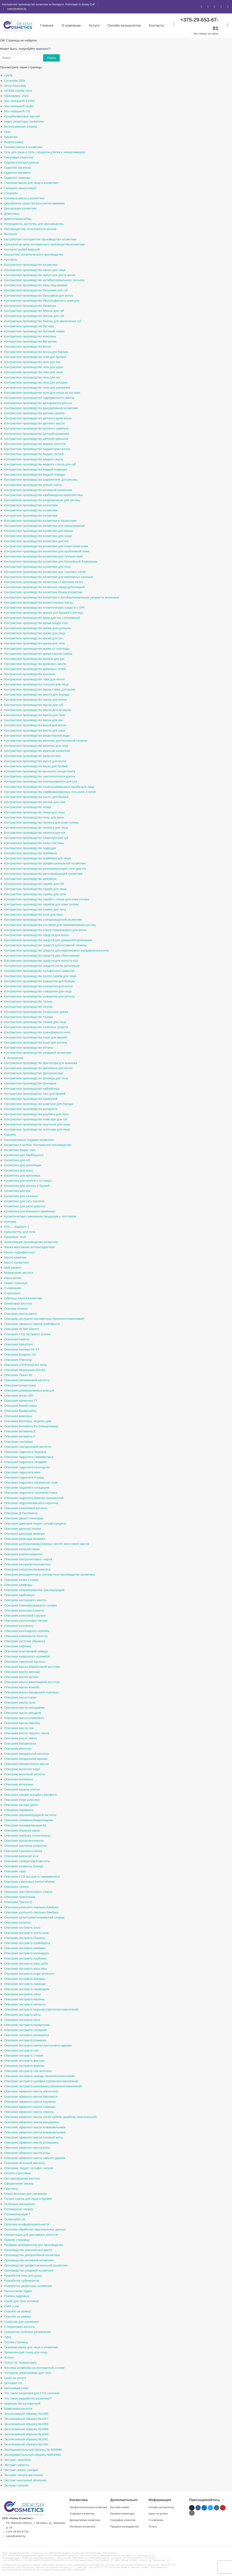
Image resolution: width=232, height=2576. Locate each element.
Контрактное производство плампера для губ (36, 837)
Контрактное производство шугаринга (30, 1109)
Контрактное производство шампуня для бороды (38, 1103)
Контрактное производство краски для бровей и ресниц (43, 612)
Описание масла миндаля (22, 1712)
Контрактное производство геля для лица (33, 372)
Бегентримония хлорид (20, 126)
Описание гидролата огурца (24, 1477)
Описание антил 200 (18, 1395)
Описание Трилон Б (18, 1902)
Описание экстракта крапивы (24, 1978)
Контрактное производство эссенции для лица (37, 1129)
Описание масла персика (22, 1723)
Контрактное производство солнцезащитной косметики (43, 919)
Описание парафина (18, 1810)
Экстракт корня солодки (21, 2470)
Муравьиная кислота (18, 1272)
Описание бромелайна (20, 1410)
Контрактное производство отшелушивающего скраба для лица (49, 786)
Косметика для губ (17, 1160)
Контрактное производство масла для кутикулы (37, 710)
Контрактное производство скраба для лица (35, 889)
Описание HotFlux (16, 1339)
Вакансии (10, 137)
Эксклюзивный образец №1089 (26, 2429)
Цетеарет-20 (13, 2383)
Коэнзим (10, 1221)
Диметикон (11, 213)
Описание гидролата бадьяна (25, 1451)
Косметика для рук (17, 1190)
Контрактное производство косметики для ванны (38, 530)
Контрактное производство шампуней (30, 1098)
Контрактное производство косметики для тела (37, 566)
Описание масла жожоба (21, 1687)
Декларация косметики (20, 208)
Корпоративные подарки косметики (29, 1139)
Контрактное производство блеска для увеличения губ (42, 321)
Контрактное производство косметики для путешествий (43, 556)
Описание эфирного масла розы (27, 2147)
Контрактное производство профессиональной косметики (45, 863)
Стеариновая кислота (19, 2326)
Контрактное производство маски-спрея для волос (40, 689)
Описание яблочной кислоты (24, 2163)
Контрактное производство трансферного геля (37, 1032)
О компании (71, 25)
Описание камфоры (18, 1585)
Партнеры (11, 2188)
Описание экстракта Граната (24, 1938)
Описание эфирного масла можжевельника (35, 2127)
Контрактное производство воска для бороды (36, 351)
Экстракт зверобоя (17, 2459)
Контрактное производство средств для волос (36, 935)
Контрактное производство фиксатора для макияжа (40, 1063)
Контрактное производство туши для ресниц (35, 1042)
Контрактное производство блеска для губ (34, 310)
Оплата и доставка (17, 2173)
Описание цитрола (17, 1922)
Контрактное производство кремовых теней (35, 669)
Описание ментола (17, 1748)
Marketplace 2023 (16, 96)
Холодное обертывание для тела (27, 2372)
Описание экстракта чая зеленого (28, 2071)
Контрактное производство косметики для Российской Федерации (50, 561)
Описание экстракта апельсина (26, 1932)
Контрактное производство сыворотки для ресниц (39, 996)
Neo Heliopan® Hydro (19, 106)
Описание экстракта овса (22, 2019)
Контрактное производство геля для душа (33, 367)
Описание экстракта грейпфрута (27, 1943)
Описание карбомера (19, 1595)
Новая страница (15, 1283)
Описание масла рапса (20, 1313)
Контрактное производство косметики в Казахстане (40, 520)
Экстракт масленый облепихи (25, 2480)
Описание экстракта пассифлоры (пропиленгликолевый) (44, 1318)
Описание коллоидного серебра (26, 1631)
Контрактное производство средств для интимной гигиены (45, 945)
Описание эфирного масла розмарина (31, 2142)
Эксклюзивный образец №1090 (26, 2434)
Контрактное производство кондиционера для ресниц (42, 500)
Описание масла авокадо (22, 1671)
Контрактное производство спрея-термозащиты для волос (45, 930)
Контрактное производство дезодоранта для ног (38, 403)
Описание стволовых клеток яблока (29, 1881)
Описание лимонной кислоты (24, 1661)
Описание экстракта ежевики (24, 1948)
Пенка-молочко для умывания (25, 2193)
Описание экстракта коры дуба (26, 1963)
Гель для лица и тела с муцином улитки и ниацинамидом (44, 152)
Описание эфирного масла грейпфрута (32, 1323)
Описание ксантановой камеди (26, 1651)
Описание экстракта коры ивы (25, 1968)
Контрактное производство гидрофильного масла (39, 397)
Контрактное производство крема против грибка (38, 653)
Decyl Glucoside (15, 85)
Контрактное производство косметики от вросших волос (43, 582)
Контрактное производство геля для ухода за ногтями (42, 392)
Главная (46, 25)
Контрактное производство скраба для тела (35, 894)
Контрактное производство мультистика (32, 756)
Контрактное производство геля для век (32, 362)
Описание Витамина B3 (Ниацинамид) (31, 1426)
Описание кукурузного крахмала (27, 1656)
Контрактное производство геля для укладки (35, 382)
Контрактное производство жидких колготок (35, 443)
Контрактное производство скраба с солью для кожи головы (46, 899)
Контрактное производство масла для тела (34, 715)
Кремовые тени (15, 1237)
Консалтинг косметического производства (33, 254)
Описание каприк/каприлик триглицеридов (34, 1590)
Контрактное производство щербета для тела (36, 1114)
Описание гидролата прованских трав (31, 1482)
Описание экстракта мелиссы (25, 2004)
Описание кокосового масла (24, 1610)
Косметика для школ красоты (24, 1206)
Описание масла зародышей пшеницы (31, 1692)
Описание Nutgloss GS (20, 1354)
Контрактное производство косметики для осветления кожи (46, 546)
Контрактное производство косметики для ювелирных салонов (48, 577)
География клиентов (18, 157)
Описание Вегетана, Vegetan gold (27, 1421)
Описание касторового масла (25, 1600)
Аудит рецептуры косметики (24, 121)
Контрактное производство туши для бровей (35, 1037)
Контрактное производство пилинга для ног (34, 832)
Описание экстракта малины (24, 1999)
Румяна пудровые (16, 2296)
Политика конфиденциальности (26, 2224)
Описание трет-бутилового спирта (28, 1891)
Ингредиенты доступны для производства (33, 223)
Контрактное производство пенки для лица (34, 812)
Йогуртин (10, 234)
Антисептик (15, 1058)
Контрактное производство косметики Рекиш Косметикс (43, 592)
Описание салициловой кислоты (27, 1861)
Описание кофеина (17, 1646)
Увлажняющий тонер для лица (25, 2352)
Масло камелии (15, 1257)
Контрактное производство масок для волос (35, 725)
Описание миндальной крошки (25, 1758)
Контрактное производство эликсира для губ (35, 1119)
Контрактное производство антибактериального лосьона (44, 280)
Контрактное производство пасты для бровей (36, 797)
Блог (7, 131)
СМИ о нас (11, 2306)
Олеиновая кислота (18, 1303)
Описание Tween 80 (18, 1375)
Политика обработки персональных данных (35, 2229)
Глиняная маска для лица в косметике (31, 182)
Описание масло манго (20, 1738)
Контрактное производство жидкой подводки (35, 469)
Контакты (156, 25)
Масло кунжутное (16, 1262)
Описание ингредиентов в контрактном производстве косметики (49, 1574)
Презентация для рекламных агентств (31, 2234)
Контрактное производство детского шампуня (36, 428)
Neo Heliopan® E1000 (19, 101)
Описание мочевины (18, 1779)
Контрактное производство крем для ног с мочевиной (42, 617)
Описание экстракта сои (21, 2050)
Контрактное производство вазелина (30, 336)
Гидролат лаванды (17, 177)
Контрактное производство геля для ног (32, 377)
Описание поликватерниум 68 (25, 1825)
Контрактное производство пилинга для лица (36, 827)
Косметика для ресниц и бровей (26, 1185)
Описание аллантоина (20, 1385)
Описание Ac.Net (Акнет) (21, 1329)
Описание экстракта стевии (23, 2055)
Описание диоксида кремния (24, 1533)
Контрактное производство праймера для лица (37, 858)
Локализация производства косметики (31, 1242)
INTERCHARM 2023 (18, 90)
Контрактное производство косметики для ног (36, 541)
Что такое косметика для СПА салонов (31, 2393)
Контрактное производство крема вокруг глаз (36, 623)
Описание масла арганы (21, 1677)
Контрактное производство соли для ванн (33, 914)
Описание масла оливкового (24, 1718)
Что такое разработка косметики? (28, 2398)
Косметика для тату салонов (24, 1201)
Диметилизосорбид (17, 218)
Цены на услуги (15, 2378)
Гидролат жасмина (17, 172)
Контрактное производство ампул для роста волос (40, 275)
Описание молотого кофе (22, 1769)
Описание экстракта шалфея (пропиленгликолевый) (41, 2081)
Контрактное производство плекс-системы (34, 843)
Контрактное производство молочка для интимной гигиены (45, 740)
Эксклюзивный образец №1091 (26, 2439)
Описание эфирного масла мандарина (31, 2122)
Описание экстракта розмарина (26, 2035)
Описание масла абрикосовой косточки (32, 1666)
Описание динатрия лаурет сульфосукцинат (35, 1523)
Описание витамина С (20, 1436)
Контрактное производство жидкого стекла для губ (40, 464)
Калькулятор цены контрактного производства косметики (44, 244)
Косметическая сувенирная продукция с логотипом (40, 1216)
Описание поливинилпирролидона (28, 1820)
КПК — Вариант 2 (16, 1226)
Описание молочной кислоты (24, 1774)
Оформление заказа (18, 2183)
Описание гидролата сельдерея (26, 1487)
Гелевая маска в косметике (23, 147)
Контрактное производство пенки (27, 807)
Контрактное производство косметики (30, 264)
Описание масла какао (20, 1697)
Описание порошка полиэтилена (27, 1835)
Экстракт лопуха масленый (23, 2475)
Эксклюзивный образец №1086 (26, 2413)
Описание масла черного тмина (26, 1733)
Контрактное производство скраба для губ (34, 883)
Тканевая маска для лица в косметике (31, 2347)
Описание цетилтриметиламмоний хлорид (34, 1917)
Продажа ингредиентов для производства (33, 2245)
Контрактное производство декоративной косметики (41, 408)
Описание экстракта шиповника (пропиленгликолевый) (43, 2086)
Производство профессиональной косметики (36, 2265)
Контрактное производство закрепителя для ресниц (40, 479)
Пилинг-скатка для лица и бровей (28, 2198)
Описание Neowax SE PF (22, 1349)
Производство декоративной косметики (32, 2255)
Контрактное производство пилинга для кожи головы (41, 822)
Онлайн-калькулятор (124, 25)
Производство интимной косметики (29, 2260)
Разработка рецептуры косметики (28, 2286)
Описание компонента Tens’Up (25, 1636)
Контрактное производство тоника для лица (35, 1022)
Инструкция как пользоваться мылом (30, 229)
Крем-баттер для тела (19, 1231)
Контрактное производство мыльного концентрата (39, 771)
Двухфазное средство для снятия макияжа (34, 203)
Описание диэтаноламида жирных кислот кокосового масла (46, 1543)
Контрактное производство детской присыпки (36, 438)
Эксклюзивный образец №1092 (26, 2444)
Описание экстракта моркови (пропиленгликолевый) (41, 2009)
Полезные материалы (19, 2204)
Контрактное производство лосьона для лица (36, 684)
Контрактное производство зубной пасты (33, 485)
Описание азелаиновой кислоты (27, 1380)
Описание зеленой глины (22, 1549)
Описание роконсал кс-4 (21, 1856)
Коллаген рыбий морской (22, 249)
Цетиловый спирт (16, 2388)
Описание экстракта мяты (22, 2014)
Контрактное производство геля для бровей (35, 357)
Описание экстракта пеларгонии (27, 2025)
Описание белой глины (20, 1405)
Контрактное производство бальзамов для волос (38, 295)
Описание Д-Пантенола (20, 1513)
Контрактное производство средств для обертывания (42, 955)
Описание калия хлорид (21, 1579)
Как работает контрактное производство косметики (40, 239)
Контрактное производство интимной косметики (38, 490)
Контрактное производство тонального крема (36, 1011)
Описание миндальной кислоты (26, 1753)
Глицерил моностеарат (20, 188)
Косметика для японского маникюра (29, 1211)
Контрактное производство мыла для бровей (36, 766)
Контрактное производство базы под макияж (35, 285)
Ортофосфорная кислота (22, 2178)
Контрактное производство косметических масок (38, 602)
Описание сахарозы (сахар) (23, 1866)
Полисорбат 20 (14, 2219)
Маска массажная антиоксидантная (29, 1247)
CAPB (8, 75)
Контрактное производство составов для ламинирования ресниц (50, 925)
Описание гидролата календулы (27, 1467)
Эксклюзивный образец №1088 (26, 2424)
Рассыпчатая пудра (18, 2291)
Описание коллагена (18, 1625)
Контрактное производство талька (28, 1001)
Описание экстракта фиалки (24, 2065)
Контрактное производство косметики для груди (38, 536)
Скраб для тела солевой (21, 2301)
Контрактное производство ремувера (30, 878)
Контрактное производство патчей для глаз (34, 802)
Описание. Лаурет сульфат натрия (28, 2168)
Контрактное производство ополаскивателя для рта (40, 781)
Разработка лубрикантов (21, 2280)
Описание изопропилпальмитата (27, 1564)
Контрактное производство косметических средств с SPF (44, 607)
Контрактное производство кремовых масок (35, 663)
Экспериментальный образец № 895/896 (33, 2449)
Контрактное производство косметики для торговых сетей (45, 571)
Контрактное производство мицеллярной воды (37, 735)
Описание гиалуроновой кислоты (27, 1446)
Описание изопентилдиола (23, 1554)
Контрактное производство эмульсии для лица (37, 1124)
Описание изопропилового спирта (28, 1559)
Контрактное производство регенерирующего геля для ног (45, 868)
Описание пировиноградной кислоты (30, 1815)
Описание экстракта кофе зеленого (29, 1973)
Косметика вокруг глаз (19, 1150)
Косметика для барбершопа (24, 1155)
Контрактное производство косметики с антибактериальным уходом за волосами (61, 597)
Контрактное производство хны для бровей (34, 1093)
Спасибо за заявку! (17, 2311)
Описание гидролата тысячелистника (30, 1492)
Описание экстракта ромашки (25, 2040)
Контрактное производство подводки (30, 848)
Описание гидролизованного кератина (31, 1503)
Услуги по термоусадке (20, 2362)
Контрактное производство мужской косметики (37, 750)
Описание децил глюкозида (23, 1518)
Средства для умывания (21, 2321)
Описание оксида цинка (21, 1805)
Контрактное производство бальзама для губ (36, 290)
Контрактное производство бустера (29, 326)
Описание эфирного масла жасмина (30, 2101)
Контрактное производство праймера (30, 853)
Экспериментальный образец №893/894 (32, 2454)
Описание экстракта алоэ (22, 1927)
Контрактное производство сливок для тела (35, 909)
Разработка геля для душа (23, 2275)
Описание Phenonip (18, 1359)
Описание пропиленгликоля (24, 1840)
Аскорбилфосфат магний (22, 116)
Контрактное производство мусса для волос (35, 761)
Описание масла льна (19, 1702)
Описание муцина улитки (22, 1789)
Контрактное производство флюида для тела (36, 1078)
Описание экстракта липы (22, 1994)
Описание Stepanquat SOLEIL (25, 1370)
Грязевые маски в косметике (24, 198)
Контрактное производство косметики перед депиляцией (44, 587)
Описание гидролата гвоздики (25, 1462)
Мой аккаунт (13, 1267)
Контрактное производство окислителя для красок (39, 776)
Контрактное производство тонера (28, 1017)
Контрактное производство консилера (31, 505)
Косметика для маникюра (22, 1175)
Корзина (10, 1134)
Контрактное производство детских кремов (34, 413)
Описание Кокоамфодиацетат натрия (30, 1605)
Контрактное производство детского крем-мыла (37, 418)
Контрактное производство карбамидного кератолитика (43, 495)
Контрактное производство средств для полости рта (41, 960)
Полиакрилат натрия (18, 2209)
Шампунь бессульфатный (22, 2403)
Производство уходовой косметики (28, 2270)
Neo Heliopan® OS (17, 111)
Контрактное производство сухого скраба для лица (40, 976)
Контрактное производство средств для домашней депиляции (48, 940)
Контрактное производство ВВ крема (30, 341)
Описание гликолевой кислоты (25, 1508)
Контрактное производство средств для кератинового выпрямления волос (56, 950)
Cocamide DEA (14, 80)
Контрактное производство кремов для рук (34, 658)
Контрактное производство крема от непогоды (37, 648)
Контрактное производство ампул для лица (34, 270)
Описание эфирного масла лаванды (30, 2106)
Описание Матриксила (20, 1743)
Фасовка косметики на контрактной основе (34, 2367)
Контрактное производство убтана (28, 1047)
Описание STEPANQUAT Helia (25, 1365)
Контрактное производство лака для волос (34, 679)
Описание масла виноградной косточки (32, 1682)
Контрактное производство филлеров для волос (38, 1068)
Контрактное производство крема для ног (33, 638)
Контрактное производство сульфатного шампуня (39, 970)
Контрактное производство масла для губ (33, 705)
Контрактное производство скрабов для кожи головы (41, 904)
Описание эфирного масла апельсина (31, 2091)
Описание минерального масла (26, 1763)
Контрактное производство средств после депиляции (42, 965)
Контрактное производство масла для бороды (36, 694)
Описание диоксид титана (22, 1528)
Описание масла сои (19, 1728)
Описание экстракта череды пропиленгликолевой (39, 2076)
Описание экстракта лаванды (25, 1983)
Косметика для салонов (21, 1196)
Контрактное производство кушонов (29, 674)
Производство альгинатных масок (28, 2250)
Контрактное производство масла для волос (35, 699)
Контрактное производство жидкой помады (34, 474)
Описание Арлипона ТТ (20, 1400)
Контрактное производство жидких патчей (33, 454)
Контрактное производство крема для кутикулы (37, 628)
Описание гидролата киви (22, 1472)
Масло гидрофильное (19, 1252)
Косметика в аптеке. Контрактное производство (37, 1145)
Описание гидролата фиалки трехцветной (33, 1498)
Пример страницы (17, 2239)
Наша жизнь (12, 1278)
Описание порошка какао (22, 1830)
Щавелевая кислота (18, 2408)
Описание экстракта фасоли (24, 2060)
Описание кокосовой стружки (24, 1615)
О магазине (12, 1293)
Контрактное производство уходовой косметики (37, 1052)
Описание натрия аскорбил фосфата (30, 1794)
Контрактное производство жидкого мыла (33, 459)
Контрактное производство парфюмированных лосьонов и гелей (50, 791)
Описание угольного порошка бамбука (31, 1907)
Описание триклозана (19, 1897)
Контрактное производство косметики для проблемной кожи (46, 551)
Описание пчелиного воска (23, 1851)
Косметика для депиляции (22, 1165)
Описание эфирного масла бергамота (31, 2096)
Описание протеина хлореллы (25, 1845)
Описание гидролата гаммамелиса (28, 1457)
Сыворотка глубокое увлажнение (27, 2331)
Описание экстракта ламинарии (26, 1989)
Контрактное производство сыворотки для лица (38, 991)
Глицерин (10, 193)
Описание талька (16, 1886)
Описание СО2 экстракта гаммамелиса (32, 1876)
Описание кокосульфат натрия (26, 1620)
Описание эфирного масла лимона (29, 2111)
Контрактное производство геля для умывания (37, 387)
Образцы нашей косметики (23, 1298)
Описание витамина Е (19, 1431)
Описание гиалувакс (18, 1441)
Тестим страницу (16, 2342)
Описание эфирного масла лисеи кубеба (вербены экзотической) (50, 2117)
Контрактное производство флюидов (30, 1083)
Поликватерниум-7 (17, 2214)
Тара (7, 2337)
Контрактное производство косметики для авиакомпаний (44, 525)
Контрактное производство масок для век (33, 720)
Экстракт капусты (16, 2465)
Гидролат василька (17, 167)
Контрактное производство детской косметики (36, 433)
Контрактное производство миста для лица (34, 730)
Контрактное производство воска (27, 346)
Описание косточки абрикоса (24, 1641)
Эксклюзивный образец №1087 (26, 2418)
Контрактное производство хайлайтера (31, 1088)
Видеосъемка (13, 142)
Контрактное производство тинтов (28, 1006)
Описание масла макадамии (24, 1707)
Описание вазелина (18, 1416)
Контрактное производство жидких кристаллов (37, 449)
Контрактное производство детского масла (34, 423)
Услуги (94, 25)
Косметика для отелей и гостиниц (27, 1180)
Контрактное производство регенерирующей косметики (43, 873)
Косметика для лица (18, 1170)
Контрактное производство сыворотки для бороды (39, 981)
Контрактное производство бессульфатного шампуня (42, 300)
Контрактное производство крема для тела (34, 643)
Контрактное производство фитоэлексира (33, 1073)
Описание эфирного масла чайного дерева (34, 2158)
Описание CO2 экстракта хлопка (27, 1334)
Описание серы (15, 1871)
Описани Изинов (15, 1308)
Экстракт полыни (16, 2485)
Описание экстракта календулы (26, 1953)
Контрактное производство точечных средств (36, 1027)
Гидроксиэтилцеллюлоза (21, 162)
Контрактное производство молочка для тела (36, 745)
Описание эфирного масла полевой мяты (33, 2137)
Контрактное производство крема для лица (34, 633)
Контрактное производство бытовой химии (34, 331)
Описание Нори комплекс (22, 1799)
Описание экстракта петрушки (25, 2030)
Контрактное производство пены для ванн (34, 817)
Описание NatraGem (18, 1344)
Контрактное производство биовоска (30, 305)
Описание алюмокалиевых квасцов (29, 1390)
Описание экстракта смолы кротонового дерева (38, 2045)
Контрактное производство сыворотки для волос (38, 986)
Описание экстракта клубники (25, 1958)
